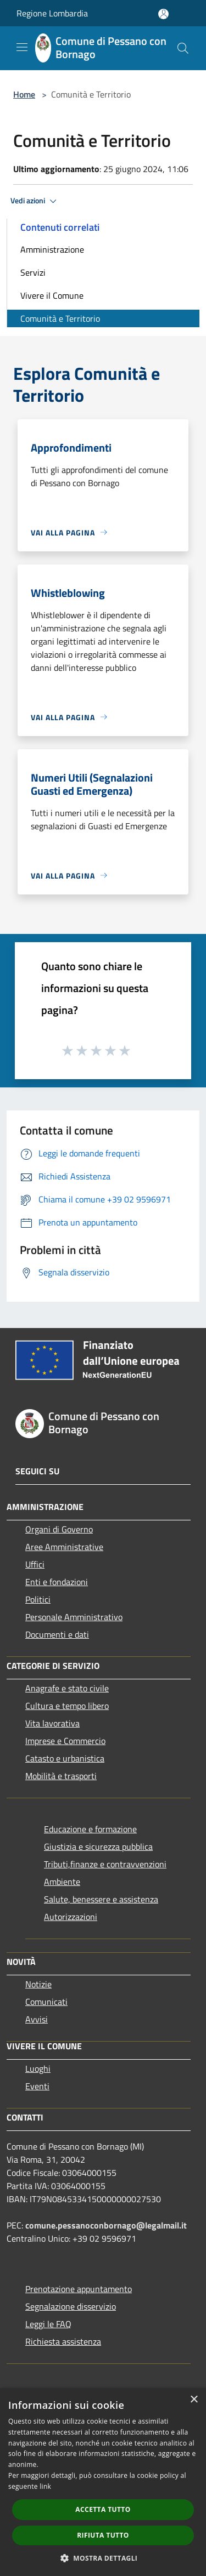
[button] (103, 2557)
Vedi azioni (35, 201)
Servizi (33, 272)
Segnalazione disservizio (70, 2306)
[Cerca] (183, 48)
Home (24, 94)
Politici (38, 1599)
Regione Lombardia (52, 13)
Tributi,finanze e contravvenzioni (105, 1864)
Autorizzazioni (70, 1916)
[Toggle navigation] (22, 47)
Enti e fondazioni (56, 1581)
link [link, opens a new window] (45, 2486)
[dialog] (103, 2482)
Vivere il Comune (51, 295)
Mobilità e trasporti (61, 1775)
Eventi (37, 2086)
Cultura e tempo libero (67, 1705)
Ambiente (62, 1881)
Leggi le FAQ (48, 2323)
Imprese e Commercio (65, 1740)
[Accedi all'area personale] (163, 14)
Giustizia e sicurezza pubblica (98, 1846)
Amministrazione (52, 249)
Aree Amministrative (64, 1546)
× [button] (194, 2400)
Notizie (38, 1984)
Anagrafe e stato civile (67, 1688)
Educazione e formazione (90, 1829)
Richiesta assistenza (63, 2341)
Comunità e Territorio (60, 318)
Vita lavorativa (52, 1723)
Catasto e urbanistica (64, 1758)
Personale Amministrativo (74, 1616)
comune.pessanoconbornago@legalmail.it (106, 2225)
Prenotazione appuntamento (78, 2288)
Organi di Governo (59, 1529)
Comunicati (46, 2001)
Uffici (34, 1564)
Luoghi (38, 2068)
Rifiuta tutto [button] (103, 2535)
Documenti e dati (57, 1634)
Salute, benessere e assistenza (101, 1899)
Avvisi (36, 2019)
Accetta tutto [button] (102, 2509)
